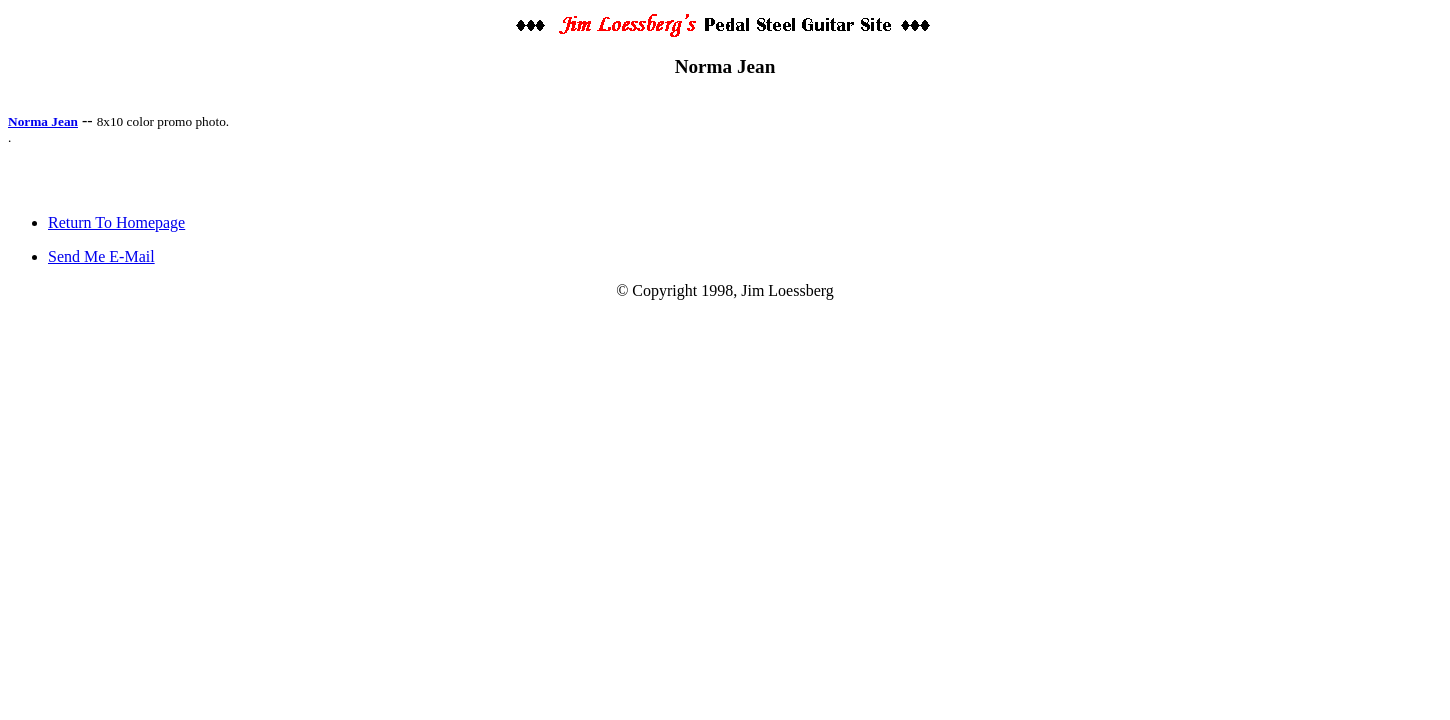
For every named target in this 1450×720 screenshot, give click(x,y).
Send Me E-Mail (101, 256)
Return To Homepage (116, 222)
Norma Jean (43, 121)
